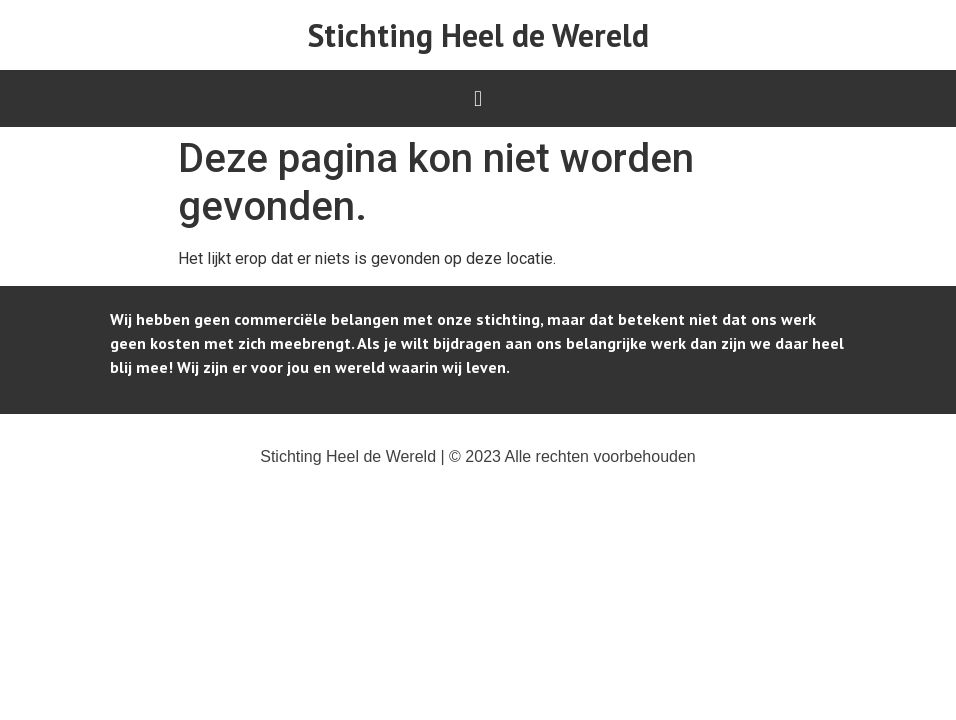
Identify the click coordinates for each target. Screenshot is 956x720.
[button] (477, 98)
